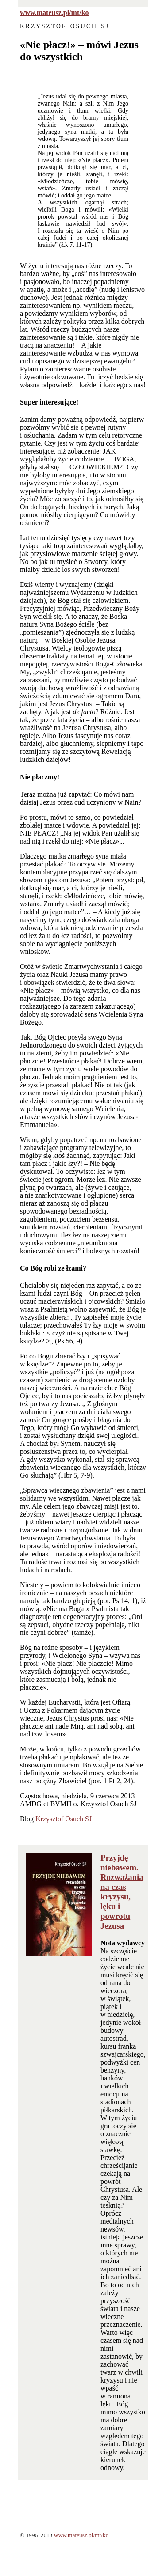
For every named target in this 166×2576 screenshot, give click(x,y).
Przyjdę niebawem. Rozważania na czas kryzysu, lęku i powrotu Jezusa (121, 1891)
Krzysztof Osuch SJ (63, 1819)
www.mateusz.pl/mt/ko (54, 12)
